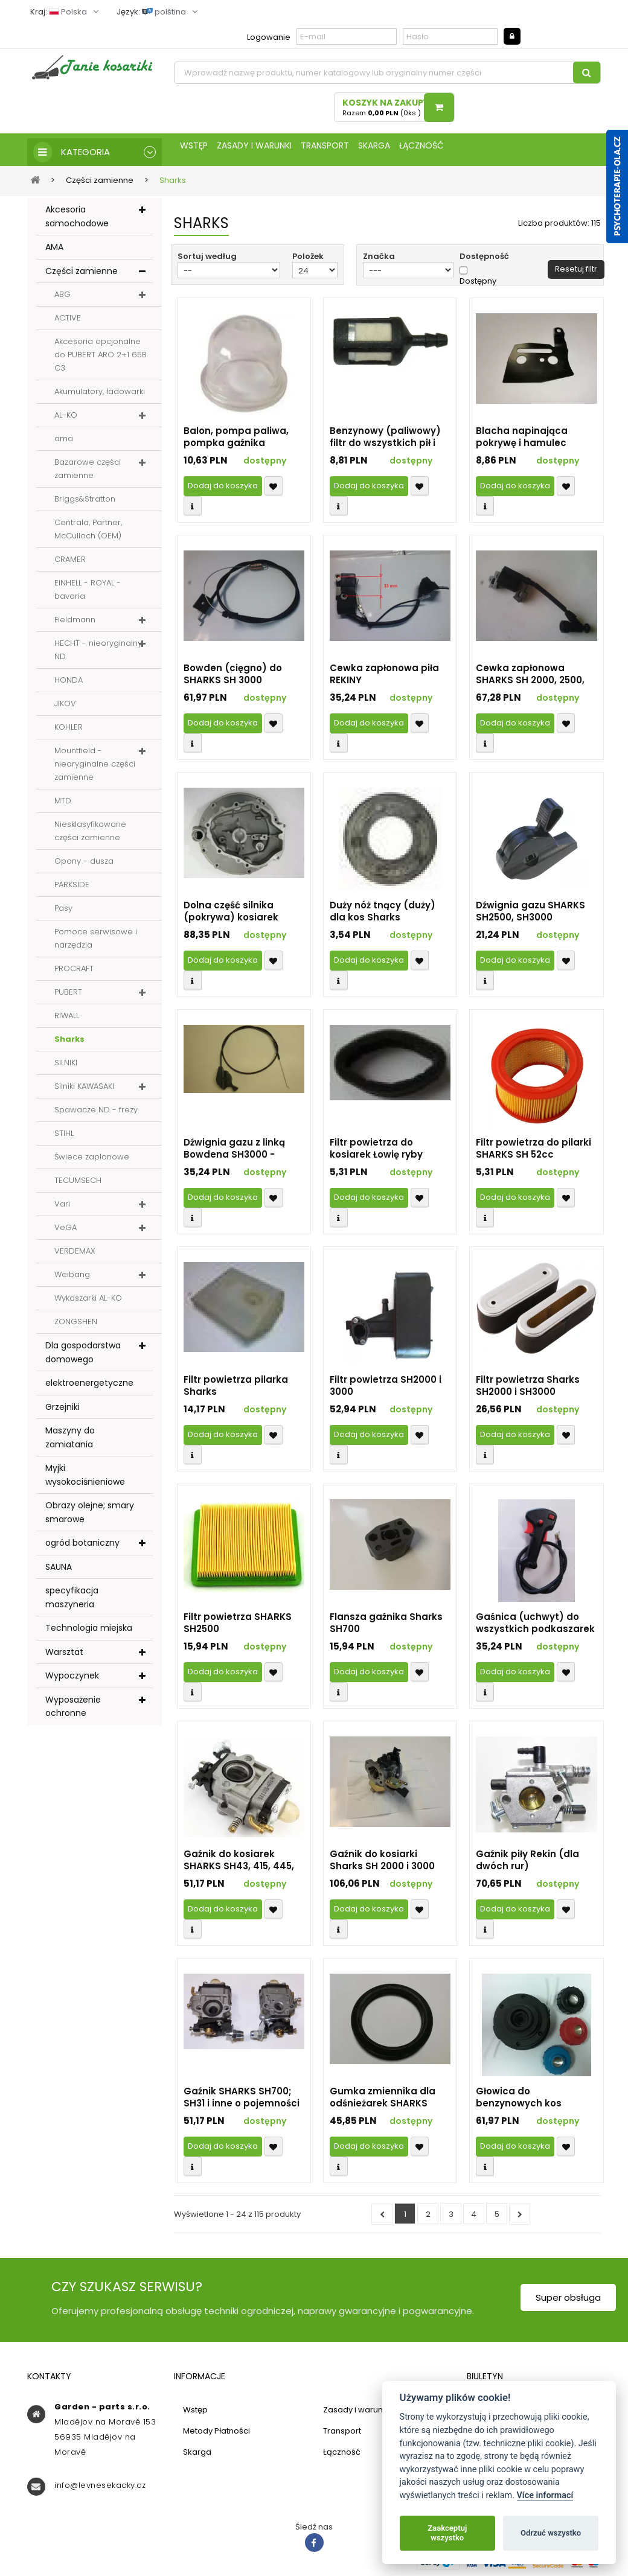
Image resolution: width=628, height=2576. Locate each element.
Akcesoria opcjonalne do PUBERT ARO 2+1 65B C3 (100, 359)
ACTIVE (67, 322)
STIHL (64, 1137)
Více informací (545, 2495)
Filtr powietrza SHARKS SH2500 (238, 1627)
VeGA (65, 1231)
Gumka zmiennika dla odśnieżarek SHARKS (382, 2102)
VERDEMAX (74, 1255)
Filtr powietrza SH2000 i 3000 (385, 1390)
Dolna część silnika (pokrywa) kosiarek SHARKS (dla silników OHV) (234, 916)
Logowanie (268, 37)
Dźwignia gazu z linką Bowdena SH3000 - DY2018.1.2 (234, 1153)
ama (63, 442)
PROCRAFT (74, 972)
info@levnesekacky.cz (100, 2489)
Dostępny (478, 285)
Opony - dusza (84, 865)
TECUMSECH (77, 1184)
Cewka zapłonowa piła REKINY (384, 678)
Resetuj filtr (576, 273)
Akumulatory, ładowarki (99, 395)
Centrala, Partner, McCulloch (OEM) (88, 533)
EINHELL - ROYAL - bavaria (87, 593)
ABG (62, 298)
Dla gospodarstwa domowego (83, 1356)
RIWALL (66, 1019)
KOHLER (68, 731)
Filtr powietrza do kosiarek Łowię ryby (376, 1153)
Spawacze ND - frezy (96, 1114)
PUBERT (68, 996)
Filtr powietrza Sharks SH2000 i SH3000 (528, 1390)
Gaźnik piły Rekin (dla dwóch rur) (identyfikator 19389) (527, 1864)
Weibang (72, 1278)
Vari (62, 1208)
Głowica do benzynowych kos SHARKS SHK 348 (519, 2102)
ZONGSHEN (75, 1325)
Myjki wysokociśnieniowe (85, 1479)
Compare (193, 510)
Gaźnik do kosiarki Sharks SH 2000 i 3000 (382, 1864)
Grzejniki (62, 1411)
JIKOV (65, 707)
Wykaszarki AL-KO (88, 1302)
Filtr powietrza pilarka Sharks (236, 1390)
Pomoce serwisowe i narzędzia (95, 942)
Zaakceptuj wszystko (447, 2532)
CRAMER (70, 563)
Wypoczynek (72, 1680)
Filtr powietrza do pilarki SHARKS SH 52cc (533, 1153)
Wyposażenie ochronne (73, 1711)
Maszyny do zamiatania (70, 1442)
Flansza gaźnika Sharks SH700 (386, 1627)
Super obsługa (568, 2301)
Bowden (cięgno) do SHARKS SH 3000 (233, 678)
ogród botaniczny (82, 1547)
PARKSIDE (71, 888)
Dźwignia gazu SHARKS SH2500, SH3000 (530, 916)
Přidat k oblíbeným (273, 490)
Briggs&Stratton (84, 503)
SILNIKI (65, 1067)
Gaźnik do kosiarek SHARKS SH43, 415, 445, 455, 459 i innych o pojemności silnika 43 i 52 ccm (239, 1864)
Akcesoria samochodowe (77, 221)
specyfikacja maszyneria (71, 1602)
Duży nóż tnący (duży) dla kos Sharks (382, 916)
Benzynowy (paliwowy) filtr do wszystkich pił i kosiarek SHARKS (385, 441)
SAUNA (58, 1571)
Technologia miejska (88, 1632)
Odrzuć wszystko (551, 2532)
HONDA (68, 684)
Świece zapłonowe (91, 1161)
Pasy (63, 912)
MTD (62, 805)
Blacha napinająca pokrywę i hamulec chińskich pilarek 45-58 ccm (532, 441)
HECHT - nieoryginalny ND (98, 654)
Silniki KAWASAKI (84, 1090)
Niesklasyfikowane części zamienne (90, 835)
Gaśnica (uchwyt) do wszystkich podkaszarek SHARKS (535, 1627)
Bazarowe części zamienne (87, 473)
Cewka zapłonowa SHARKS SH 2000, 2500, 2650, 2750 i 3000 (530, 678)
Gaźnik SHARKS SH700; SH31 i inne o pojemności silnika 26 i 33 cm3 (242, 2102)
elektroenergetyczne (89, 1387)
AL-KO (65, 419)
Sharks (69, 1043)
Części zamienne (81, 275)
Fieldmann (74, 624)
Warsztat (64, 1656)
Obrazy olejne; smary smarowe (89, 1516)
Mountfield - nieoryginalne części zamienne (94, 768)
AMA (54, 251)
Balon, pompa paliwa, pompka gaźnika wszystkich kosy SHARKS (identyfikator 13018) (242, 441)
